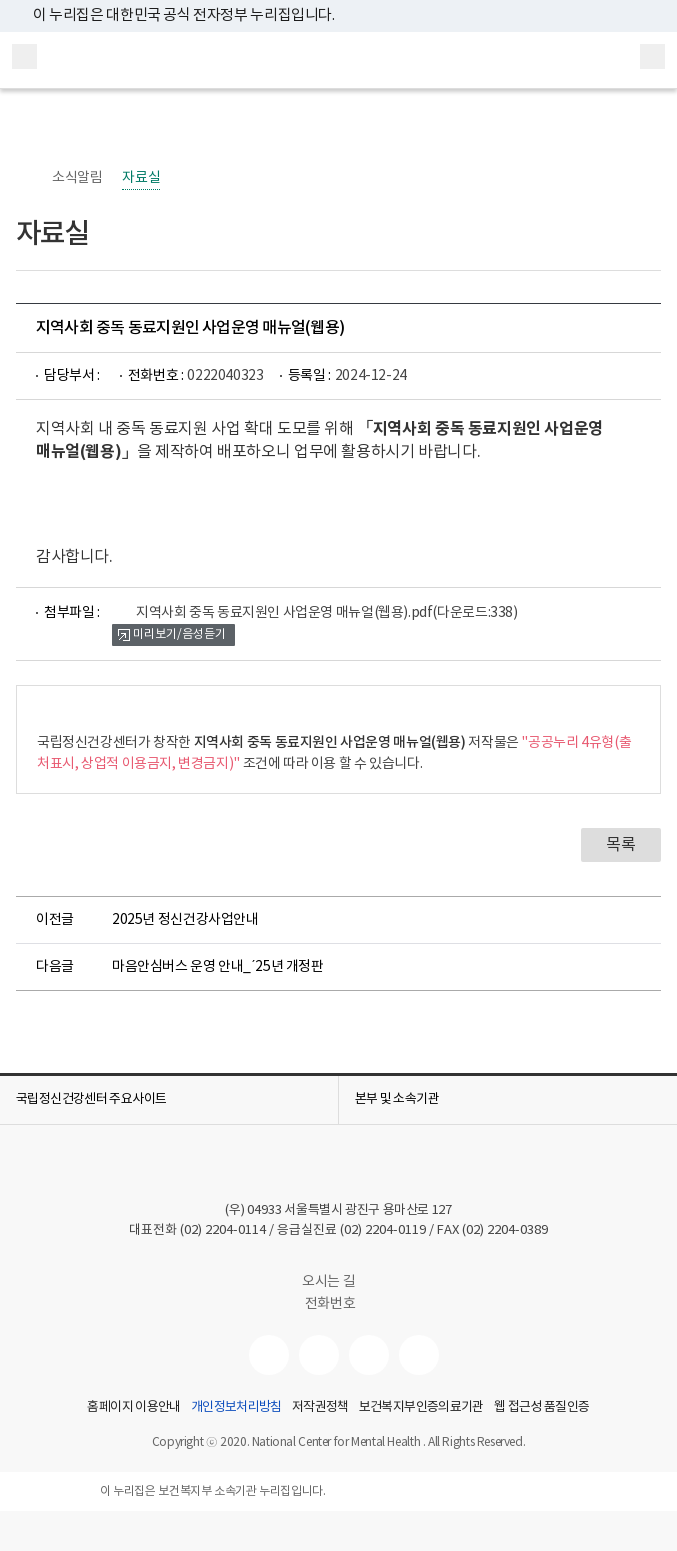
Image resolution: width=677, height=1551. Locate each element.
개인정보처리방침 (236, 1408)
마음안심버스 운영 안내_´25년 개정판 (218, 967)
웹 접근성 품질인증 (542, 1408)
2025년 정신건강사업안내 (185, 920)
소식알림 (77, 178)
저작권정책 (320, 1408)
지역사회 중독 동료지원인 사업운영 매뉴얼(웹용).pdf (327, 613)
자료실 (141, 178)
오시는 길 (338, 1282)
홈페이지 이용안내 (133, 1408)
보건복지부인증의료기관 (421, 1408)
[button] (169, 1100)
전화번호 (330, 1304)
